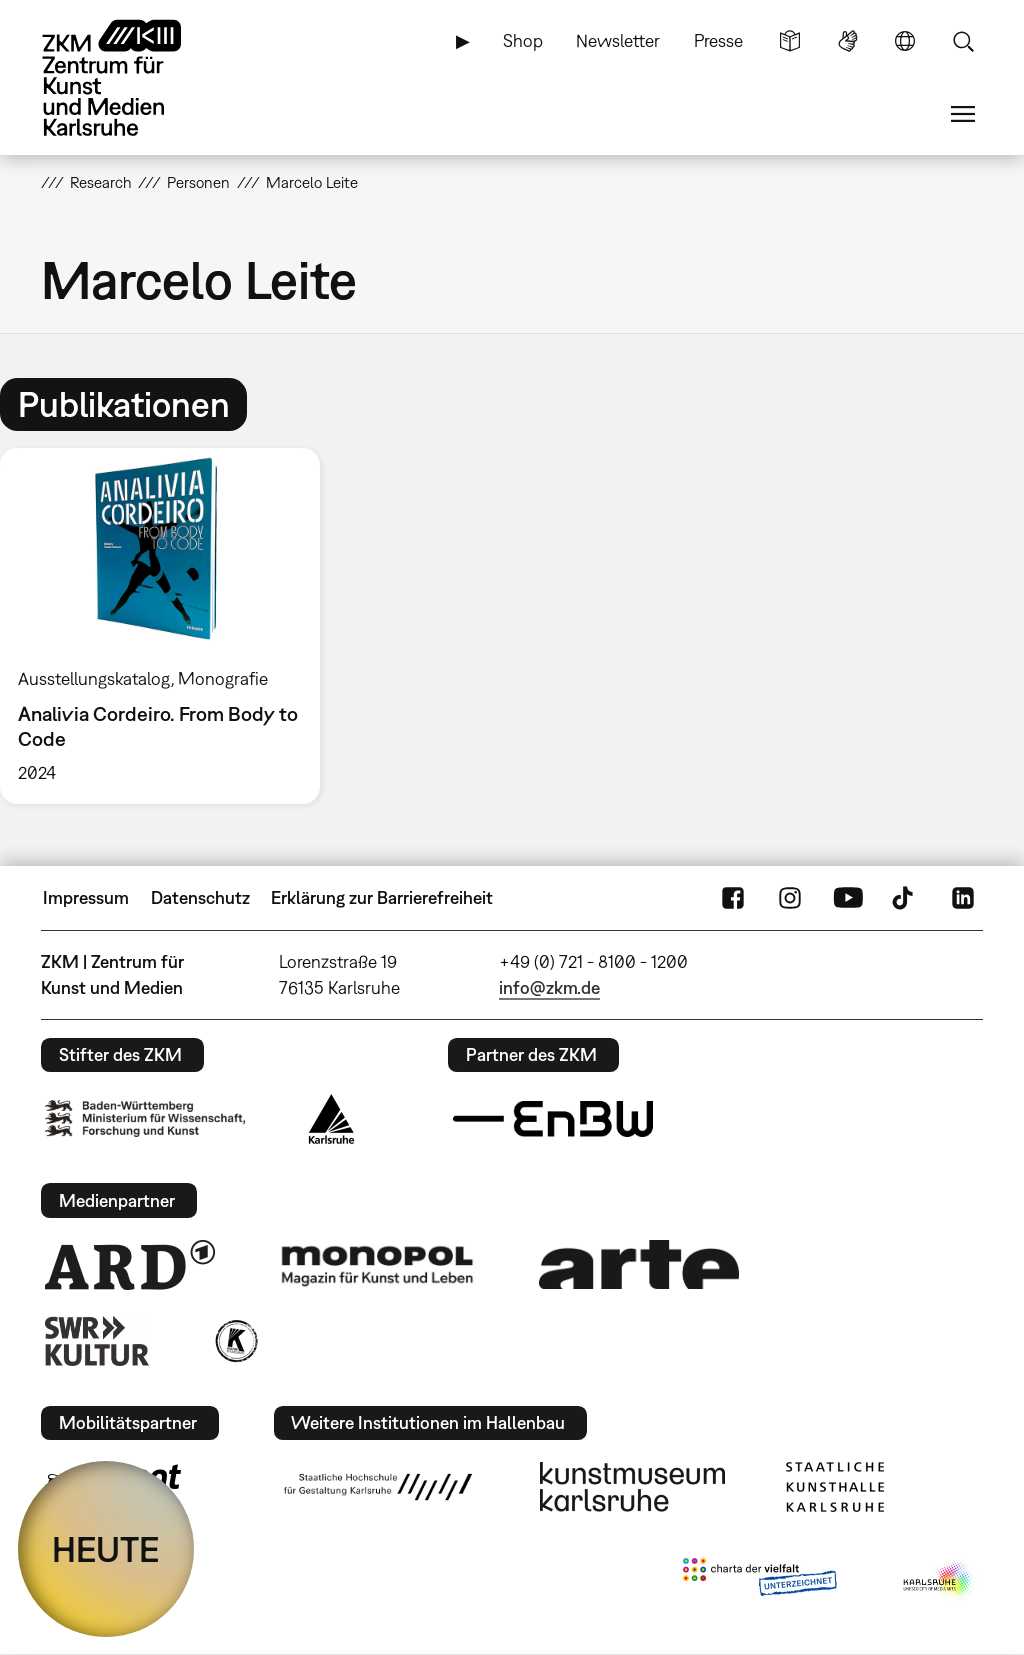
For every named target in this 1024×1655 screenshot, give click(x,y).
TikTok (905, 898)
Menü (963, 114)
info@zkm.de (549, 987)
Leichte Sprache (790, 41)
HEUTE (106, 1549)
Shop (523, 40)
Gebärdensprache (848, 41)
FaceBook (733, 898)
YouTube (848, 898)
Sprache (905, 41)
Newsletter (618, 40)
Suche (963, 41)
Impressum (86, 897)
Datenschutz (200, 897)
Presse (718, 40)
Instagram (790, 898)
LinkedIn (963, 898)
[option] (169, 626)
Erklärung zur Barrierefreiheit (382, 897)
